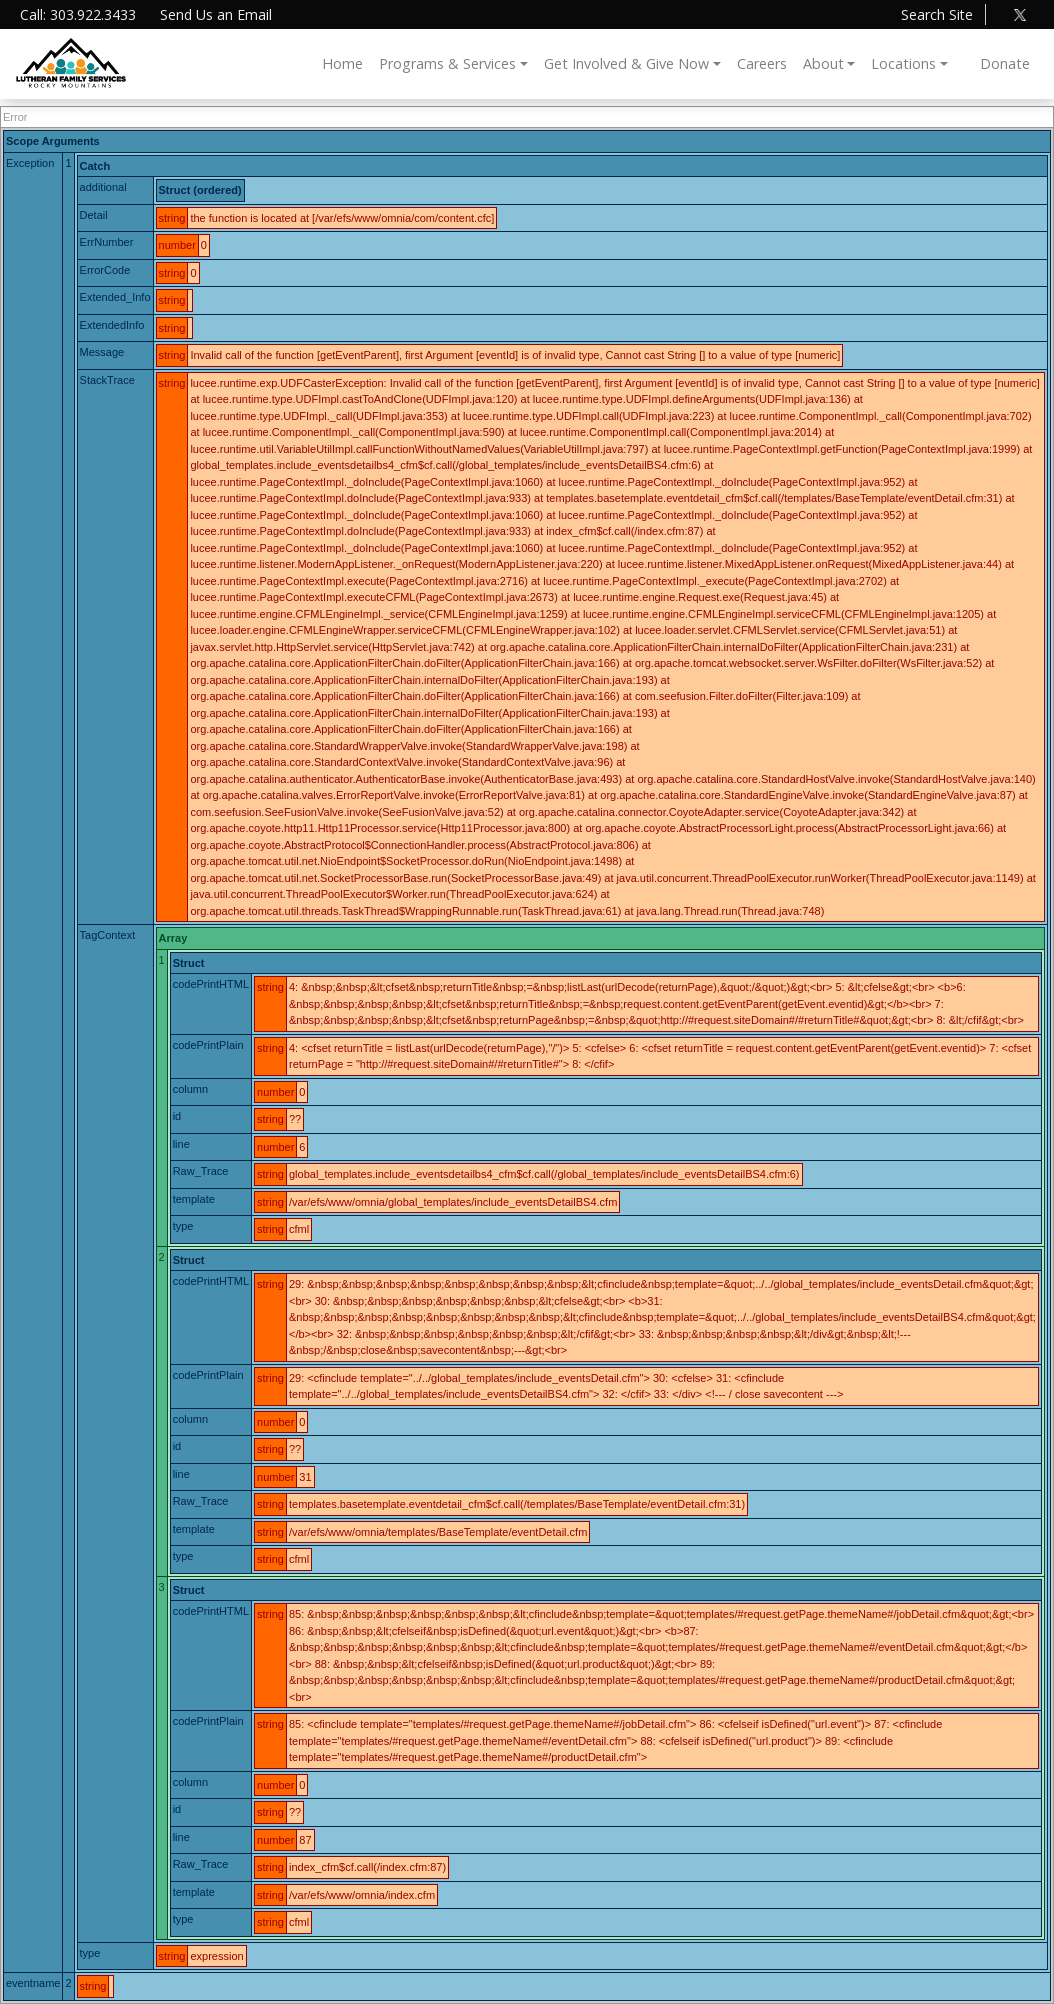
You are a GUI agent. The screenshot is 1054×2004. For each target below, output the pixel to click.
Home (342, 63)
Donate (1005, 63)
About (823, 63)
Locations (903, 63)
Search (937, 14)
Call (78, 14)
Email (216, 14)
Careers (762, 63)
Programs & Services (447, 63)
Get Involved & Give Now (626, 63)
